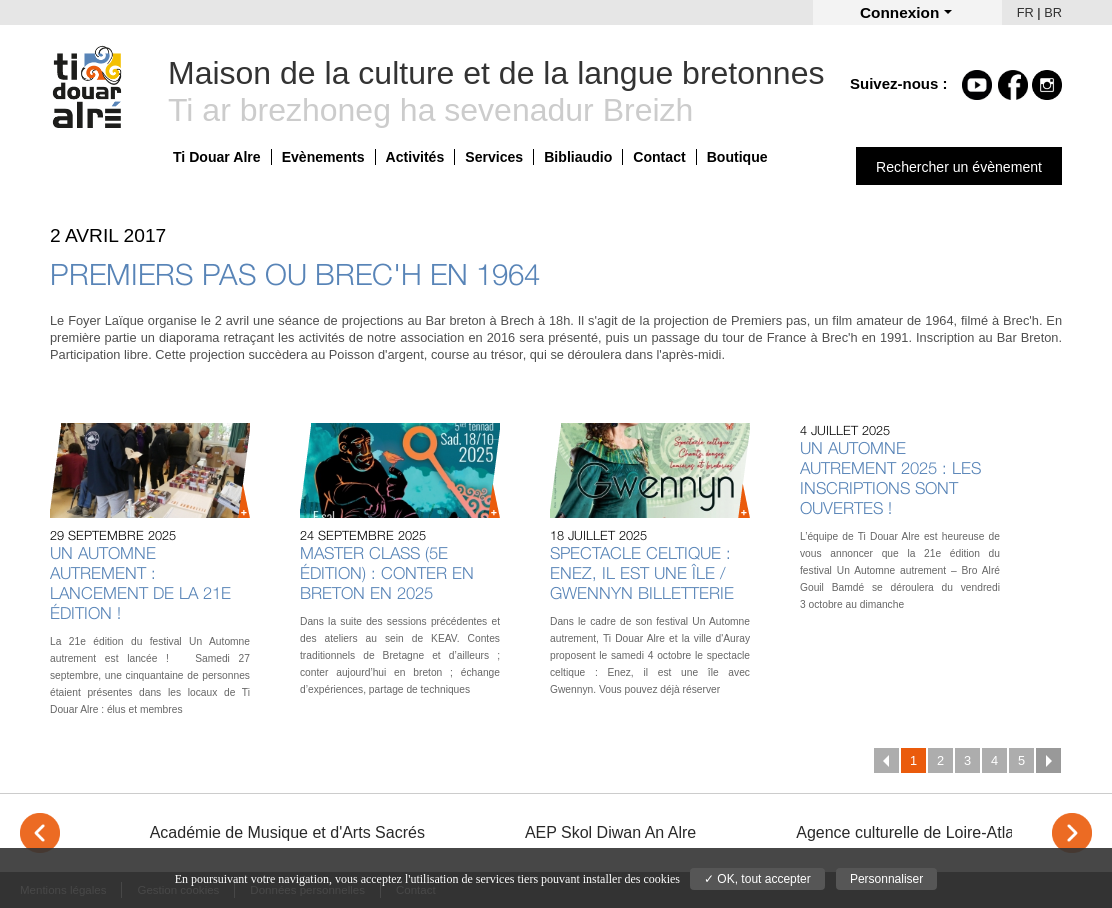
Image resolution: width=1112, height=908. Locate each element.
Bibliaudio (578, 157)
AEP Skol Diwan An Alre (610, 832)
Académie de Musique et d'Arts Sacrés (287, 832)
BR (1053, 12)
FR (1025, 12)
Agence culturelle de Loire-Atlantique (927, 832)
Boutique (737, 157)
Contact (659, 157)
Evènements (323, 157)
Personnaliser (886, 879)
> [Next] (1072, 833)
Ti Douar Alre (217, 157)
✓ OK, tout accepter (757, 879)
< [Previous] (40, 833)
